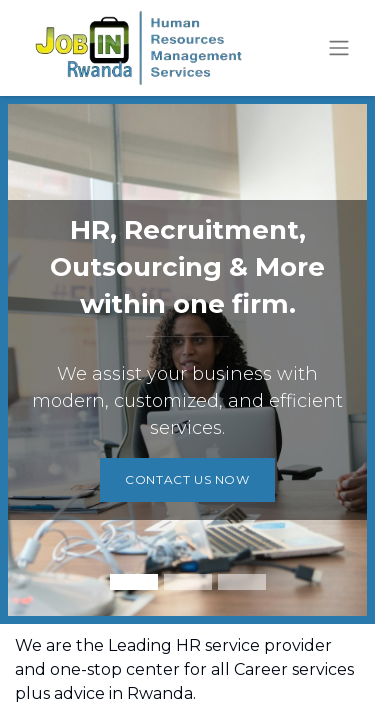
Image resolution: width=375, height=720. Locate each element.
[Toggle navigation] (339, 48)
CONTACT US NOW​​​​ (187, 479)
